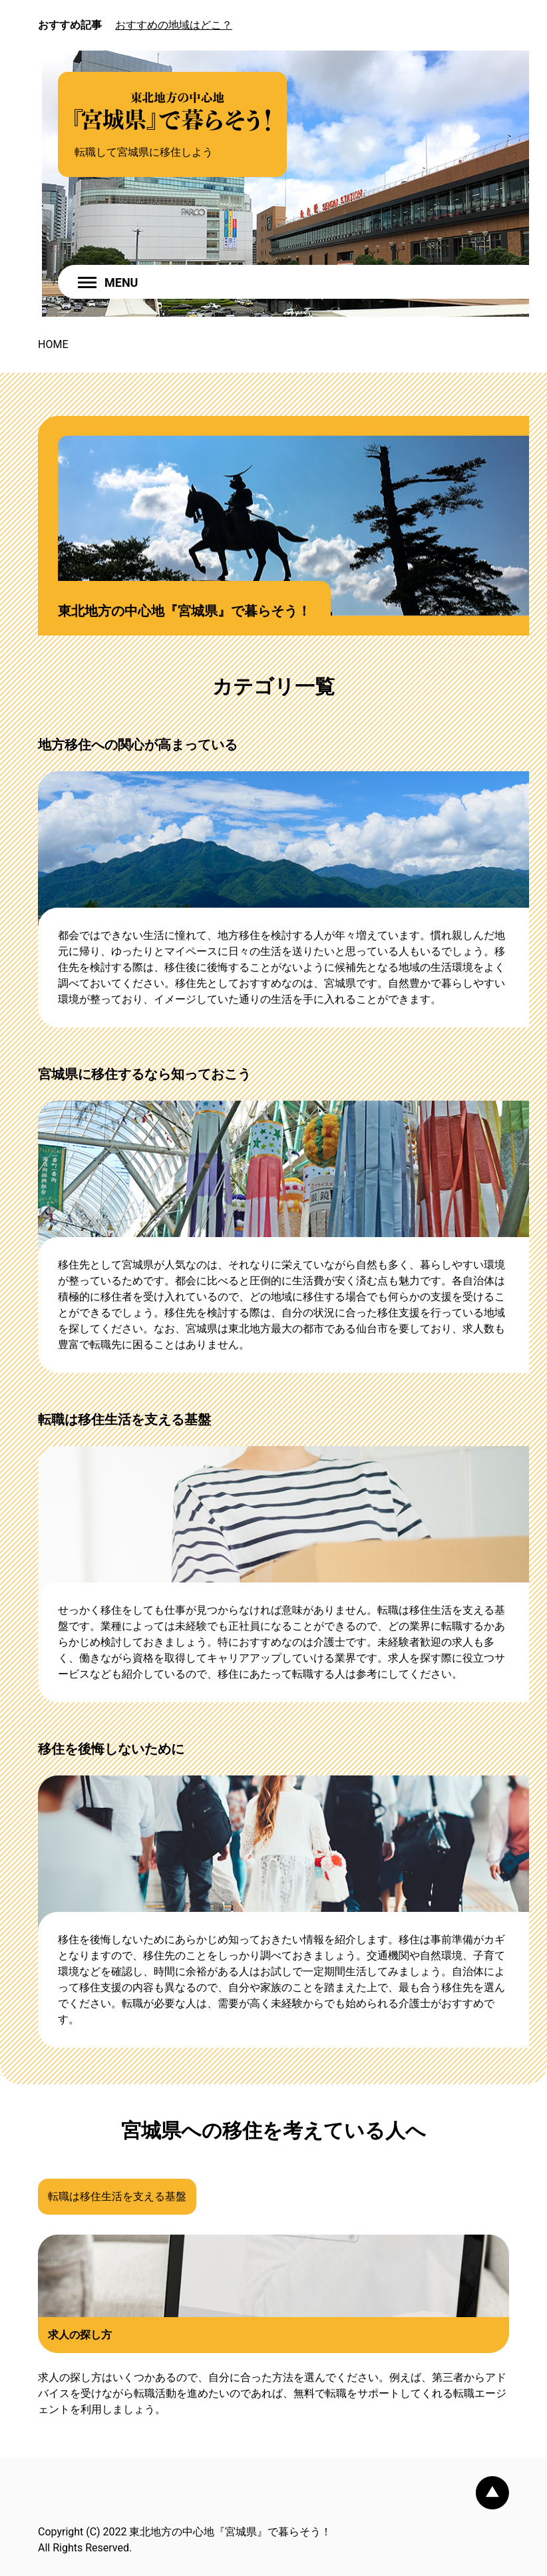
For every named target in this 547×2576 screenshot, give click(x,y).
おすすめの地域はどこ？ (173, 25)
